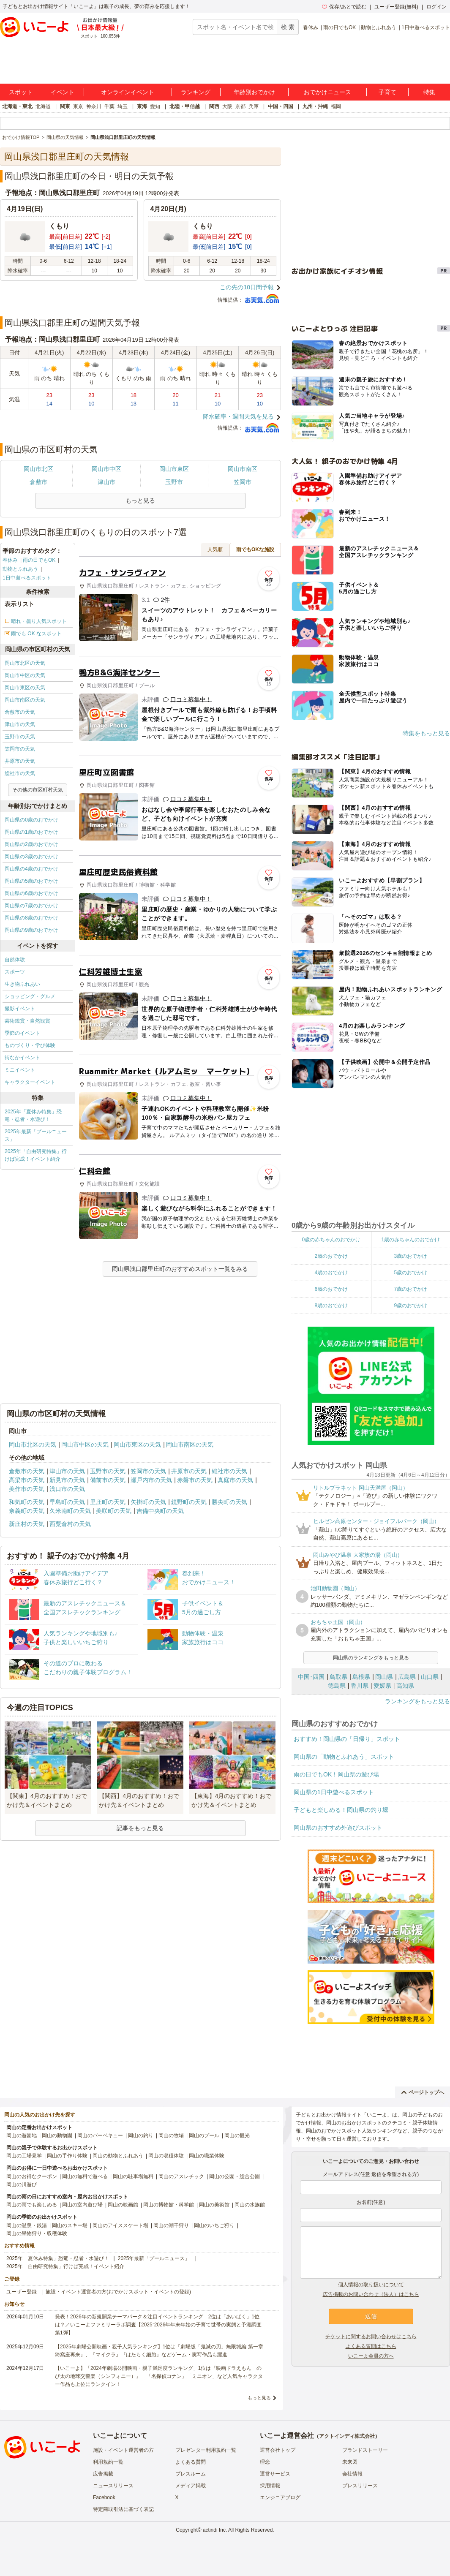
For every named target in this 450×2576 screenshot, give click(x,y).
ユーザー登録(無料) (396, 7)
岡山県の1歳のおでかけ (31, 832)
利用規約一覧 (108, 2462)
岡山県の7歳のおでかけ (31, 906)
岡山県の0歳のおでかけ (31, 820)
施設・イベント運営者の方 (123, 2450)
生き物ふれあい (22, 984)
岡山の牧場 (171, 2135)
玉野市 (174, 482)
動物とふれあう (378, 27)
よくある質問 (190, 2462)
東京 (78, 106)
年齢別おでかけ (254, 92)
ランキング (195, 92)
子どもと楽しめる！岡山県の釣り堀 (341, 1809)
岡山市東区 (174, 468)
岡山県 (384, 1676)
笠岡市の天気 (20, 749)
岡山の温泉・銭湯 (26, 2225)
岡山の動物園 (57, 2135)
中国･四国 (311, 1676)
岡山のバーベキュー (100, 2135)
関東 (65, 106)
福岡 (336, 106)
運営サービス (275, 2474)
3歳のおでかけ (410, 1256)
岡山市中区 (106, 468)
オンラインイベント (127, 92)
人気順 (215, 549)
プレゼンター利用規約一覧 (205, 2450)
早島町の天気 (67, 1502)
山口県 (430, 1676)
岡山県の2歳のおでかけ (31, 844)
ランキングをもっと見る (417, 1701)
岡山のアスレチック (181, 2176)
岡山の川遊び (21, 2184)
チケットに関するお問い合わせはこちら (371, 2336)
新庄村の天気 (26, 1524)
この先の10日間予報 (247, 287)
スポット (21, 92)
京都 (240, 106)
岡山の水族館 (250, 2205)
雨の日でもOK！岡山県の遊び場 (336, 1774)
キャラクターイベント (30, 1082)
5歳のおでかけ (410, 1273)
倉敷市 (38, 482)
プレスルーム (190, 2474)
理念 (265, 2462)
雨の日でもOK (339, 27)
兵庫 (253, 106)
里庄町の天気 (107, 1502)
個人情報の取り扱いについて (371, 2285)
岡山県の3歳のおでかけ (31, 857)
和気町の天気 (26, 1502)
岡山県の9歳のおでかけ (31, 930)
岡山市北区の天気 (25, 663)
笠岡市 (242, 482)
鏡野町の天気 (189, 1502)
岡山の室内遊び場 (82, 2205)
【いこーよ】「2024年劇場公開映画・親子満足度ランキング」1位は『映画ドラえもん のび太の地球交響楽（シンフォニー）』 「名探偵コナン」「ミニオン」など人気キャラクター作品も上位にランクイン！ (159, 2376)
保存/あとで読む (344, 7)
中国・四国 (280, 106)
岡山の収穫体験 (166, 2156)
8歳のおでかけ (331, 1305)
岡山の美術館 (214, 2205)
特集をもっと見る (426, 733)
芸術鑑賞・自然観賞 (27, 1021)
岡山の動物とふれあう (118, 2156)
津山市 (106, 482)
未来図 (349, 2462)
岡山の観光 (237, 2135)
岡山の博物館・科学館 (168, 2205)
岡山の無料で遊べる (85, 2176)
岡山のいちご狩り (214, 2225)
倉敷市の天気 (20, 712)
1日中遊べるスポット (425, 27)
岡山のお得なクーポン (31, 2176)
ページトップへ (422, 2092)
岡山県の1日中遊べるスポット (334, 1792)
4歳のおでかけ (331, 1273)
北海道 (43, 106)
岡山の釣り (140, 2135)
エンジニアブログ (280, 2497)
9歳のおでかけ (410, 1305)
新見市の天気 (67, 1480)
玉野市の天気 (20, 737)
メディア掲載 (190, 2486)
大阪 (227, 106)
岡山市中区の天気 (25, 675)
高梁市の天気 (26, 1480)
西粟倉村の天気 (70, 1524)
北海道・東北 (17, 106)
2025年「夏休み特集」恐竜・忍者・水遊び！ (33, 1115)
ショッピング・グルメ (30, 996)
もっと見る (259, 2397)
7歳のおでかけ (410, 1289)
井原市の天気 (20, 761)
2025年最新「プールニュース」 (36, 1135)
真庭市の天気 (235, 1480)
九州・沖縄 (315, 106)
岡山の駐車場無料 (133, 2176)
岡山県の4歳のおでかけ (31, 869)
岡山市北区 (38, 468)
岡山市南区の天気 (25, 700)
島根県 (361, 1676)
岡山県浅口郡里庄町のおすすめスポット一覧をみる (180, 1268)
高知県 (405, 1685)
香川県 (359, 1685)
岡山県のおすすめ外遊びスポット (338, 1827)
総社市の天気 (20, 773)
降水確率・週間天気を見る (238, 416)
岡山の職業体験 (206, 2156)
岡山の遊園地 (21, 2135)
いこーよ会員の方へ (371, 2356)
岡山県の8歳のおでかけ (31, 918)
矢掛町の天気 (148, 1502)
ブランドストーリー (365, 2450)
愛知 (155, 106)
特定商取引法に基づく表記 (123, 2509)
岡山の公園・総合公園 (234, 2176)
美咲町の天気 (113, 1510)
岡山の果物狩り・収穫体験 (36, 2233)
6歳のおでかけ (331, 1289)
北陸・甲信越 (184, 106)
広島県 (407, 1676)
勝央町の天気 (229, 1502)
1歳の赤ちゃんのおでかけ (410, 1240)
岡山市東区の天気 (25, 688)
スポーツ (15, 972)
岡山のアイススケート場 (120, 2225)
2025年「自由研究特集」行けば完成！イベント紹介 (36, 1155)
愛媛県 (382, 1685)
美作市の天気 (26, 1488)
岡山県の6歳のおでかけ (31, 893)
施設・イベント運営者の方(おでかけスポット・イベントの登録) (118, 2292)
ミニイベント (20, 1070)
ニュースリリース (113, 2486)
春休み (310, 27)
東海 (142, 106)
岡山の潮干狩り (171, 2225)
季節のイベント (22, 1033)
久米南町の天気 (70, 1510)
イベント (62, 92)
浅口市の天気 (67, 1488)
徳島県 (337, 1685)
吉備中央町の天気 (160, 1510)
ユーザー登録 (21, 2292)
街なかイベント (22, 1058)
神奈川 (93, 106)
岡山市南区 (242, 468)
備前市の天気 (107, 1480)
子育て (387, 92)
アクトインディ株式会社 (347, 2436)
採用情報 (270, 2486)
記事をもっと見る (140, 1828)
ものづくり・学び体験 (30, 1045)
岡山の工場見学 (24, 2156)
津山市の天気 (20, 724)
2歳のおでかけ (331, 1256)
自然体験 (15, 960)
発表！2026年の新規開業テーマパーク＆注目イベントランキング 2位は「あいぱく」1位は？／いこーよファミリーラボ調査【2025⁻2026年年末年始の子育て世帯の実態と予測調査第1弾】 (158, 2325)
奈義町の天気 (26, 1510)
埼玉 (122, 106)
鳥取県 (338, 1676)
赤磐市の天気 (195, 1480)
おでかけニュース (327, 92)
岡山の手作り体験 (67, 2156)
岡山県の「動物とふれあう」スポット (344, 1756)
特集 (429, 92)
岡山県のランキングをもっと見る (371, 1658)
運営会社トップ (277, 2450)
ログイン (436, 7)
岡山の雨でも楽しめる (31, 2205)
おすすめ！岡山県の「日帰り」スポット (347, 1738)
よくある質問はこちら (371, 2346)
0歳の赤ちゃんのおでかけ (331, 1240)
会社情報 (352, 2474)
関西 (214, 106)
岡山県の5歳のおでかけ (31, 881)
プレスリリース (360, 2486)
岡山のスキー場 (69, 2225)
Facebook (104, 2497)
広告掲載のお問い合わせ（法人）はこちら (371, 2294)
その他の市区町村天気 (37, 790)
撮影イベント (20, 1009)
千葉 (109, 106)
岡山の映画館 (123, 2205)
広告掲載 (103, 2474)
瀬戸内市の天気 (151, 1480)
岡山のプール (204, 2135)
